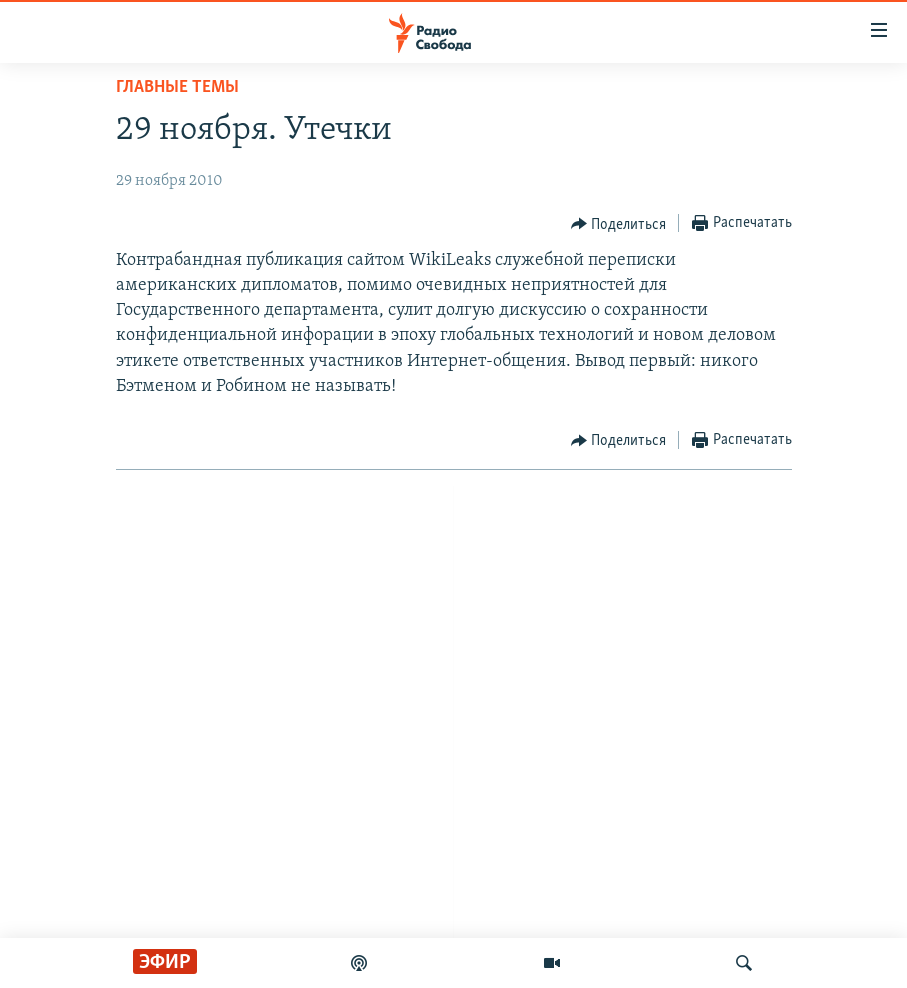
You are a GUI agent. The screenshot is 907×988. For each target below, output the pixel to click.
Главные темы (177, 87)
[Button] (619, 224)
